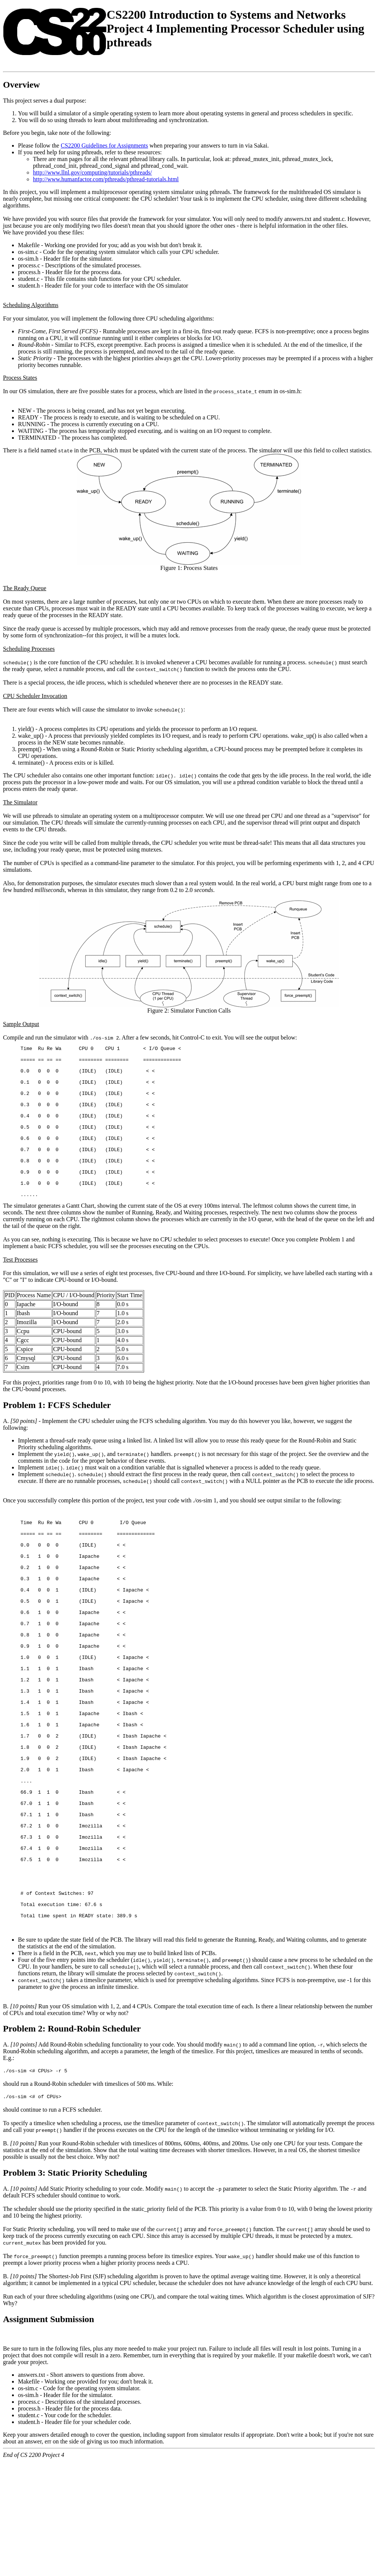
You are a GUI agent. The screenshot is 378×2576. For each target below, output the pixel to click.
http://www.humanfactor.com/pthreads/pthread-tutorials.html (106, 179)
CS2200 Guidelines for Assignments (104, 145)
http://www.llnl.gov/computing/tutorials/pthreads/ (92, 172)
